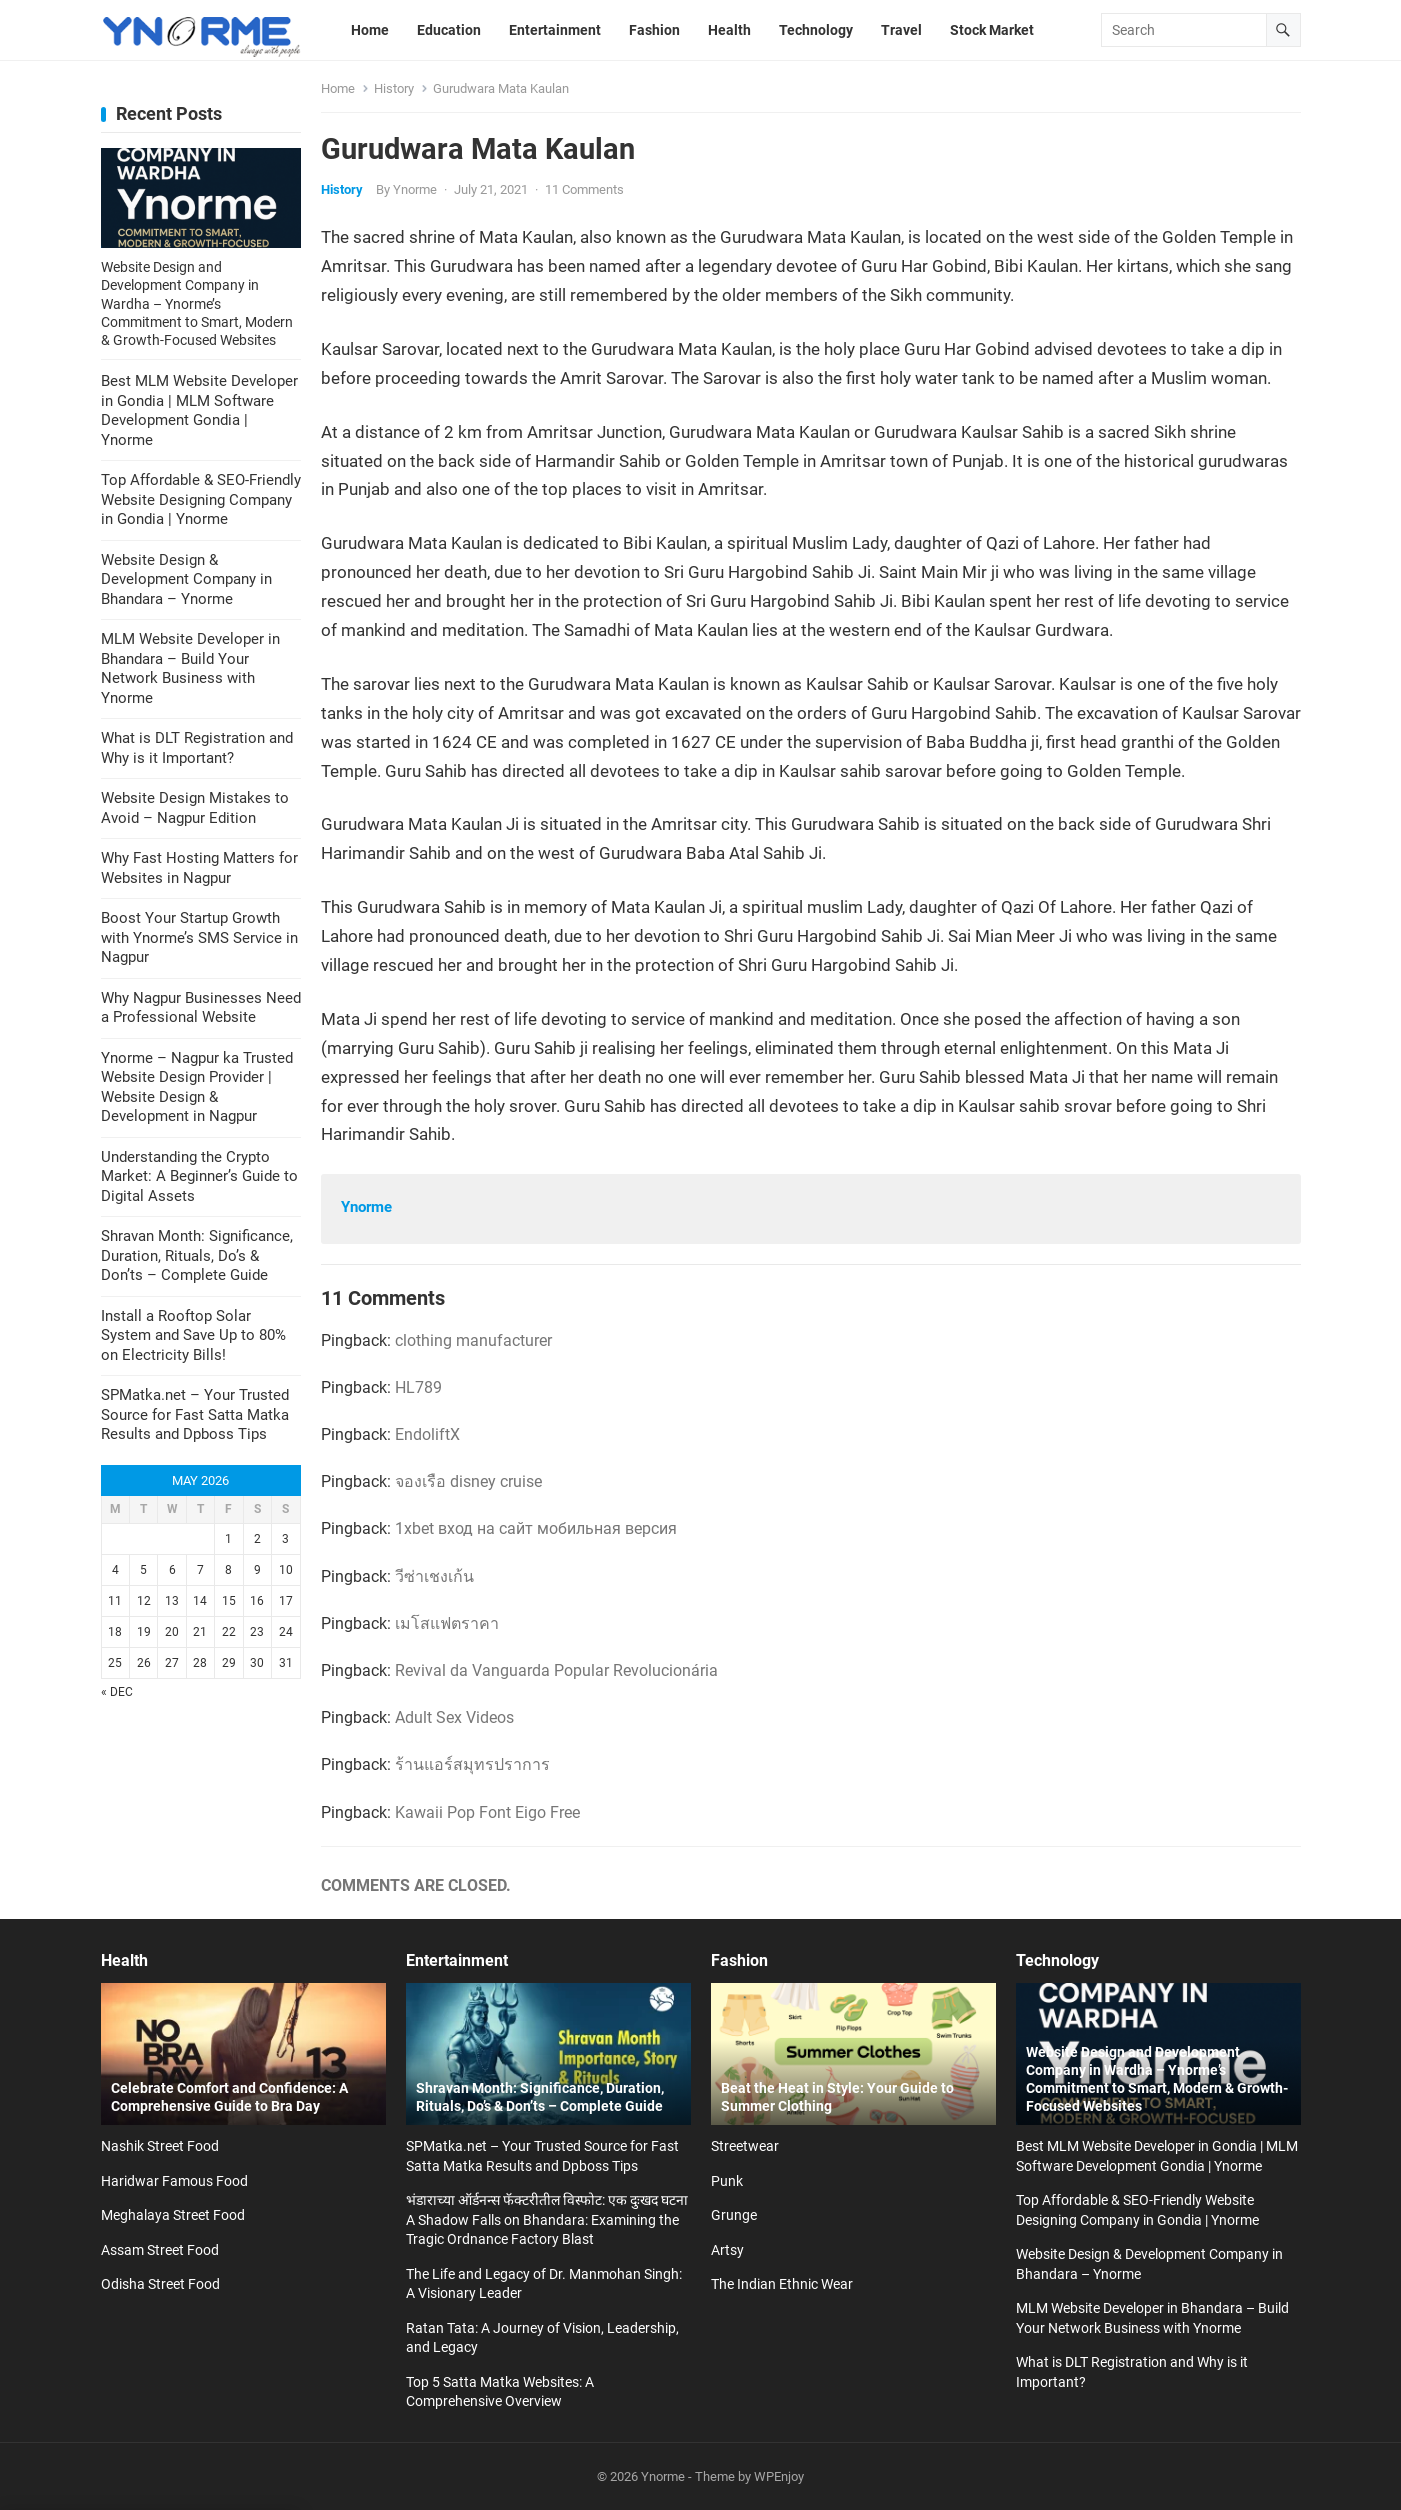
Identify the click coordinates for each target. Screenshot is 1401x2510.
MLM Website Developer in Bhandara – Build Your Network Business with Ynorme (190, 668)
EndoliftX (427, 1434)
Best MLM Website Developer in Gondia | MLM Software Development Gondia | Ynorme (199, 410)
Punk (727, 2181)
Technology (1057, 1960)
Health (124, 1960)
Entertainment (457, 1960)
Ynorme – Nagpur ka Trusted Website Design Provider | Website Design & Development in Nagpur (197, 1087)
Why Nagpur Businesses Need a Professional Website (201, 1008)
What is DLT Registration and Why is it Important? (197, 748)
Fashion (739, 1960)
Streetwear (745, 2146)
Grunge (734, 2215)
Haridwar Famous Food (174, 2181)
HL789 (418, 1387)
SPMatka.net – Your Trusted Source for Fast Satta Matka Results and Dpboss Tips (195, 1414)
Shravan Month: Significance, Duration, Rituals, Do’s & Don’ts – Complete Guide (197, 1255)
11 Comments (584, 189)
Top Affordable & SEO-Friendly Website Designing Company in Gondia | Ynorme (201, 499)
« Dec (117, 1692)
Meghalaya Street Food (173, 2215)
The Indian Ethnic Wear (782, 2284)
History (394, 88)
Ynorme (415, 189)
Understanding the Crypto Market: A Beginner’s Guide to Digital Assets (199, 1176)
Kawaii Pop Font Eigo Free (487, 1812)
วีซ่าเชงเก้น (434, 1576)
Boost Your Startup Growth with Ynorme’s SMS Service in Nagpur (199, 937)
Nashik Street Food (160, 2146)
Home (338, 88)
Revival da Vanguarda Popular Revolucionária (556, 1670)
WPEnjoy (779, 2476)
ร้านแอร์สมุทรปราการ (472, 1764)
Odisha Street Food (160, 2284)
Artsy (727, 2250)
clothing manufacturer (473, 1340)
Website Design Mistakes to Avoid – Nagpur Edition (195, 808)
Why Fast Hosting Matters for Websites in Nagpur (199, 868)
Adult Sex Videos (454, 1717)
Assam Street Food (160, 2250)
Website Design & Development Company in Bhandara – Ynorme (186, 579)
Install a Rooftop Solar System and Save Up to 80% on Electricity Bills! (193, 1335)
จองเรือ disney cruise (468, 1481)
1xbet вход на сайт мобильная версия (536, 1528)
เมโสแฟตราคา (447, 1623)
